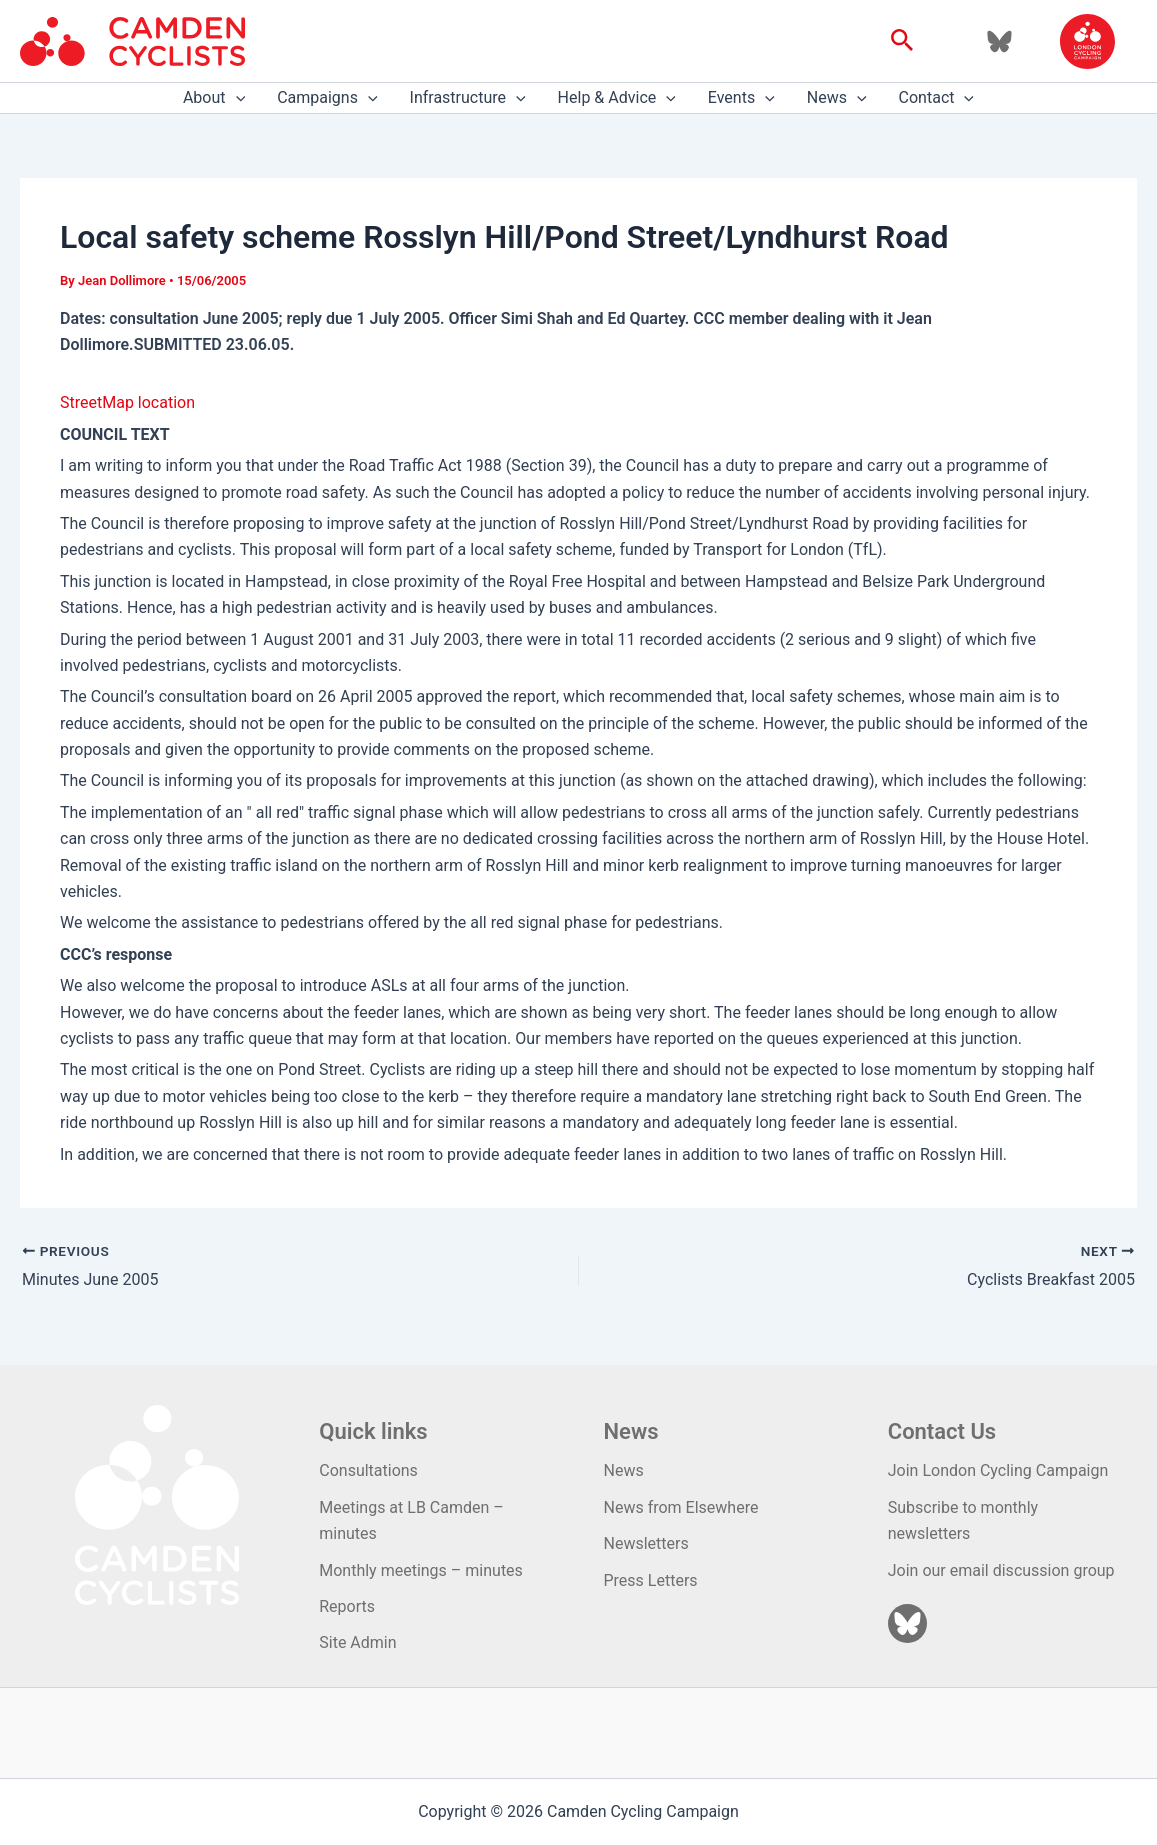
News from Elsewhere (681, 1507)
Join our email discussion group (1001, 1570)
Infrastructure (468, 98)
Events (741, 98)
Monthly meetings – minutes (421, 1570)
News (837, 98)
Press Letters (651, 1580)
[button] (902, 41)
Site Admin (357, 1642)
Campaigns (327, 98)
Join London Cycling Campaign (998, 1470)
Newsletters (646, 1543)
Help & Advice (617, 98)
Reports (347, 1606)
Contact (937, 98)
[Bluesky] (999, 41)
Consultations (368, 1470)
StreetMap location (127, 402)
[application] (236, 98)
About (214, 98)
